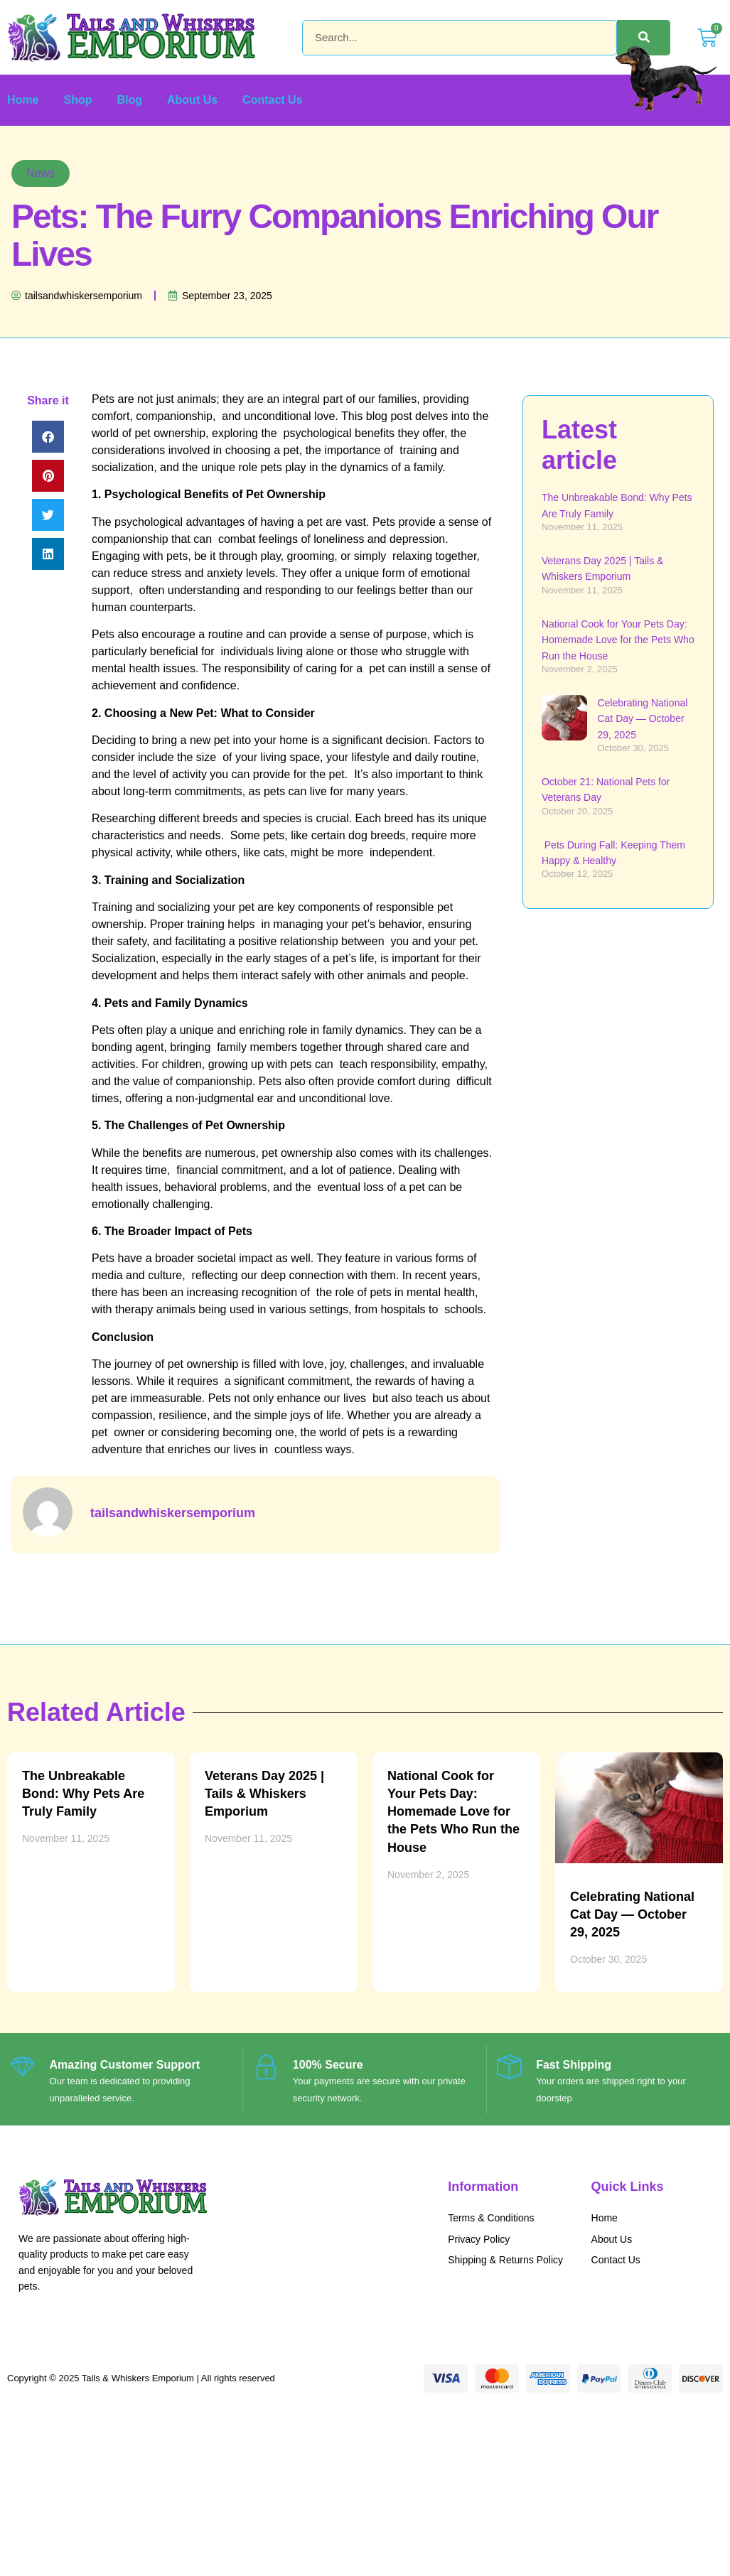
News (40, 173)
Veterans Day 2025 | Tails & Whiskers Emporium (264, 1793)
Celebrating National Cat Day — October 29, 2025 (642, 718)
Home (22, 100)
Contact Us (272, 100)
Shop (77, 100)
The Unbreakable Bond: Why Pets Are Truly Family (83, 1793)
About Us (192, 100)
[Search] (643, 37)
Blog (129, 100)
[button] (48, 437)
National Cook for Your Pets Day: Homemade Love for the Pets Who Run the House (618, 640)
